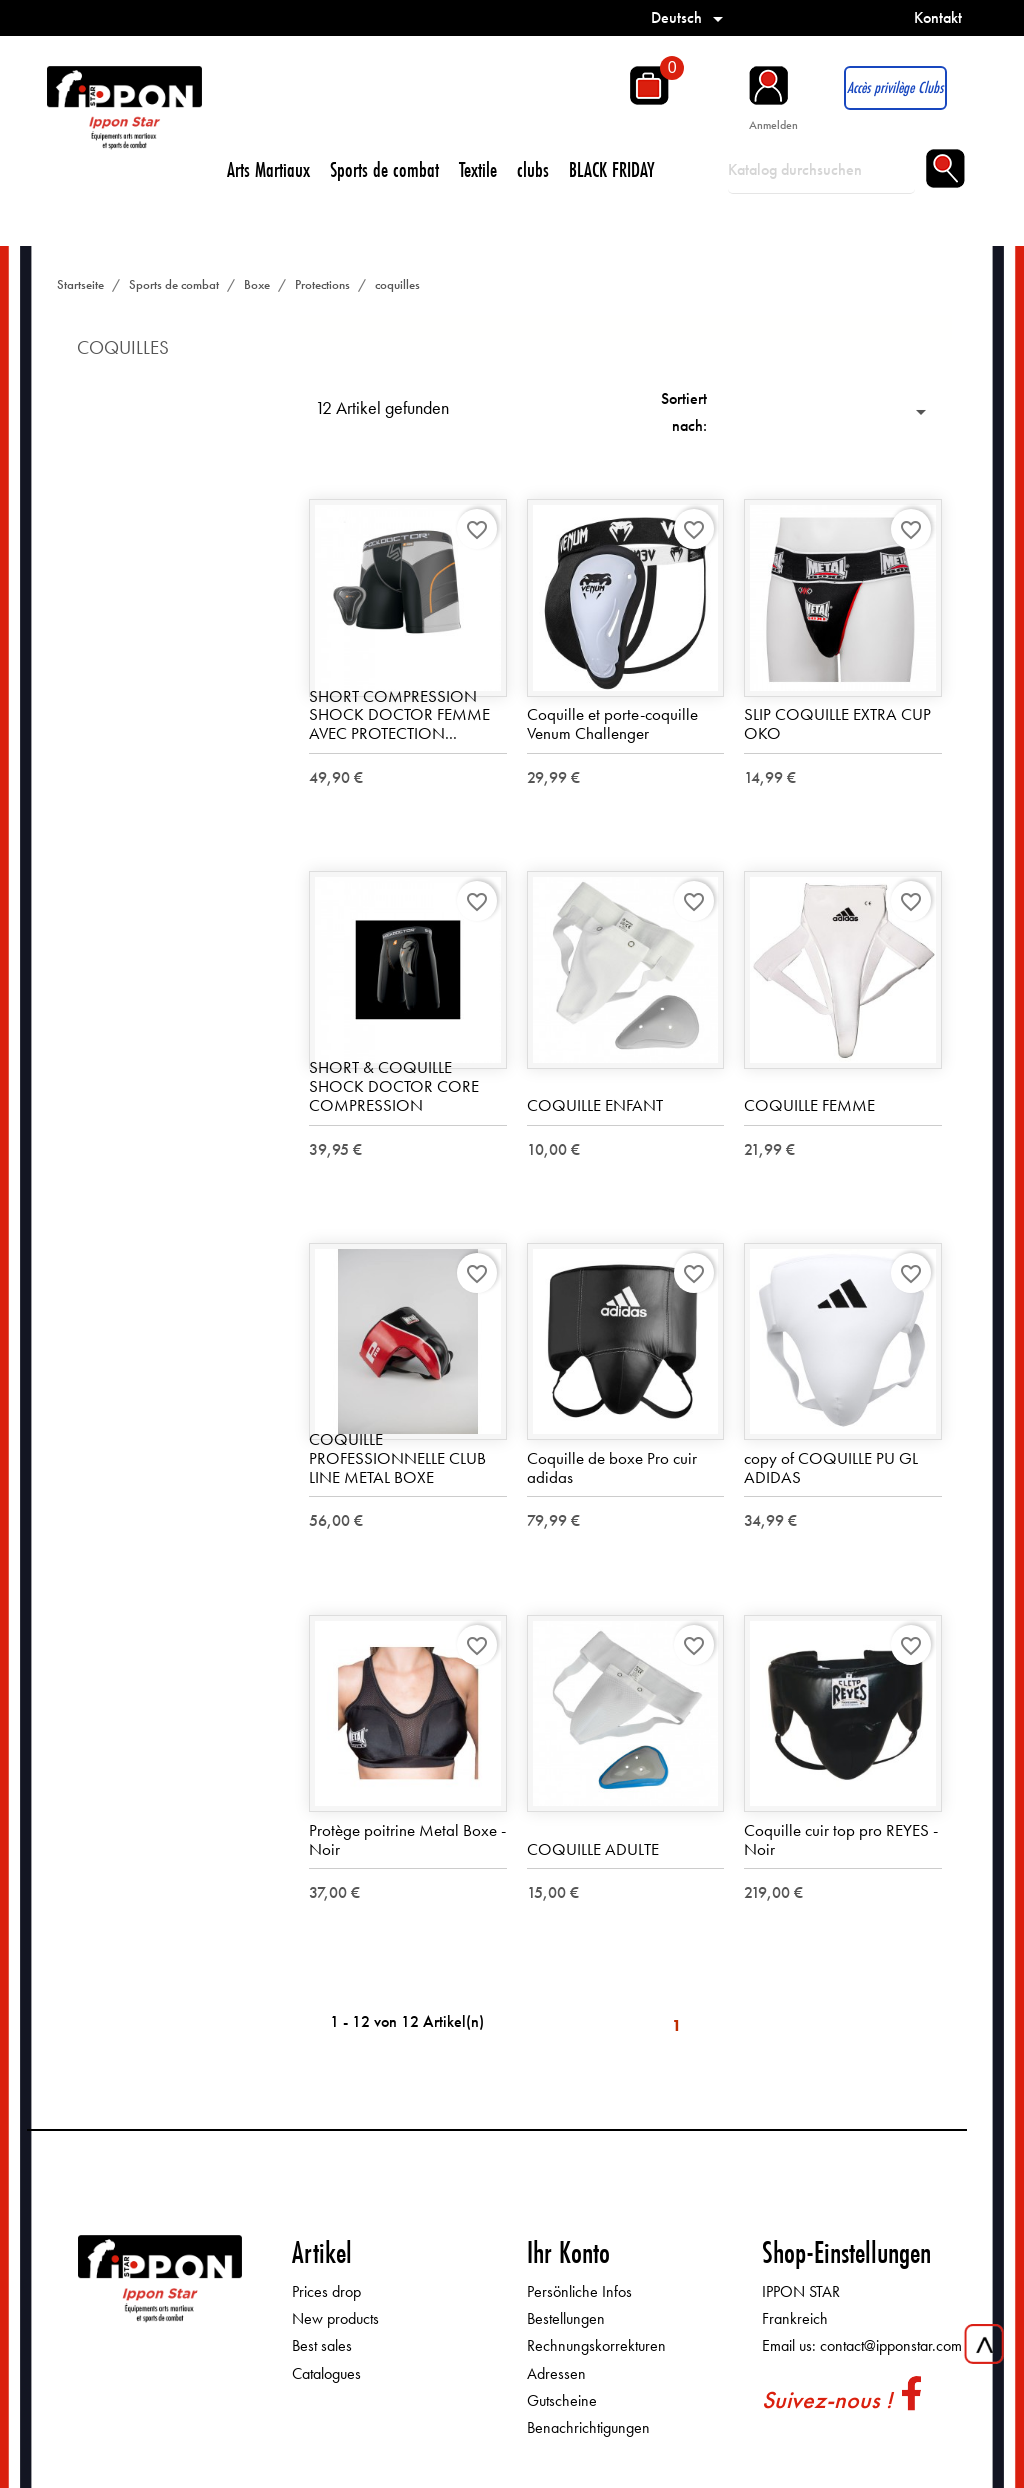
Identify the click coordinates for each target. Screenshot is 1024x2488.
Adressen (556, 2373)
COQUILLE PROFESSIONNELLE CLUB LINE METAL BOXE (397, 1457)
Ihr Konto (568, 2252)
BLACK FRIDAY (612, 169)
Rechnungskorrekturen (596, 2345)
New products (335, 2318)
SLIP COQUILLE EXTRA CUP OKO (837, 723)
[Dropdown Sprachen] (690, 17)
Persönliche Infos (579, 2291)
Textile (478, 169)
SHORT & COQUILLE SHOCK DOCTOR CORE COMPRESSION (394, 1085)
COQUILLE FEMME (809, 1105)
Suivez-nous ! (827, 2399)
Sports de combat (384, 169)
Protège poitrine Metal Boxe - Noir (407, 1839)
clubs (533, 169)
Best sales (322, 2345)
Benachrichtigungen (588, 2427)
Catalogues (326, 2373)
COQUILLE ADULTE (593, 1849)
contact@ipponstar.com (891, 2345)
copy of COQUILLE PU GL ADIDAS (831, 1467)
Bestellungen (566, 2318)
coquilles (123, 347)
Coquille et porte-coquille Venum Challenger (612, 723)
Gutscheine (562, 2400)
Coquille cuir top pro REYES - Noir (841, 1839)
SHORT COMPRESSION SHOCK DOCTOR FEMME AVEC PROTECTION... (399, 714)
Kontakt (938, 17)
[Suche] (821, 170)
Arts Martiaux (268, 169)
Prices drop (326, 2291)
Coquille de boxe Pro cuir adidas (612, 1467)
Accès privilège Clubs (895, 87)
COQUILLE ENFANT (595, 1105)
